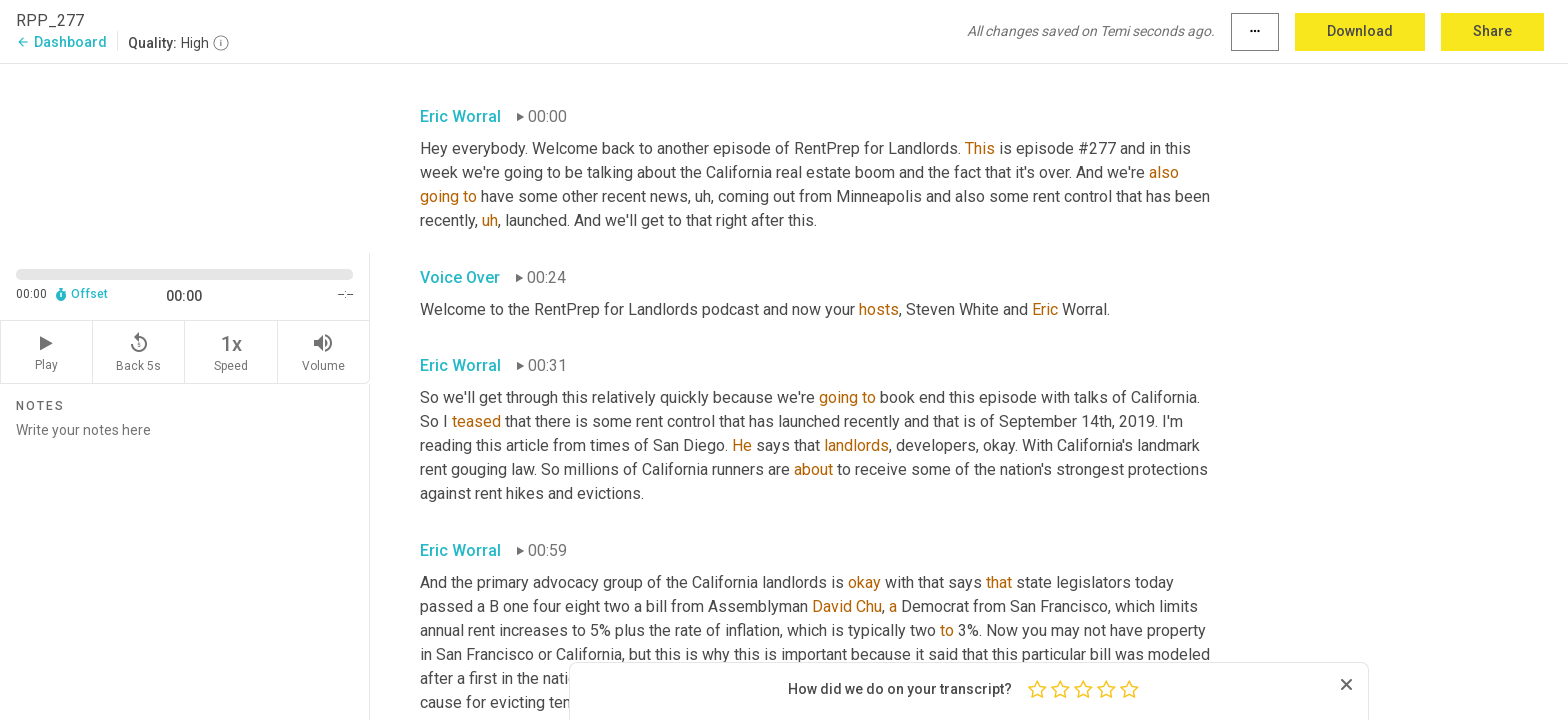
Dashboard (61, 42)
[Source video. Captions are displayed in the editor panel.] (185, 156)
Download (1360, 31)
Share (1492, 31)
